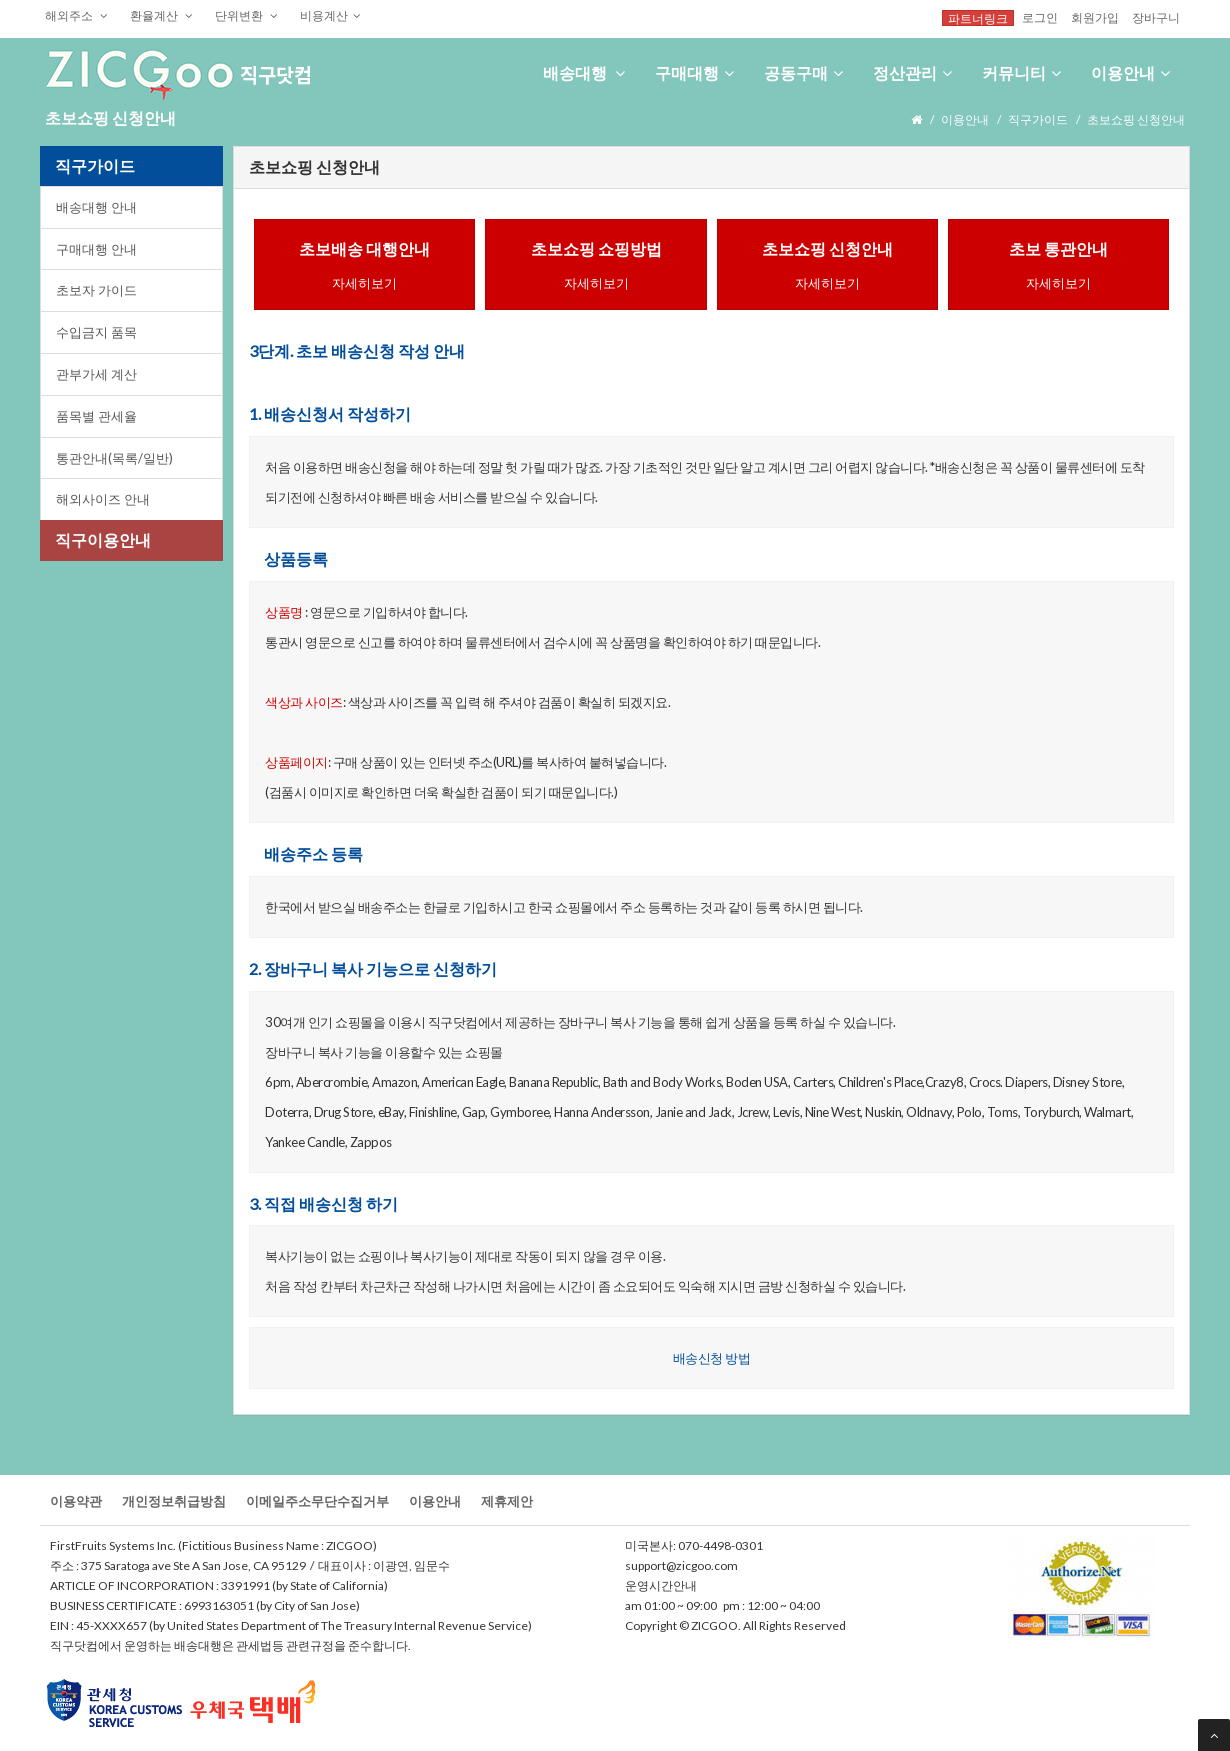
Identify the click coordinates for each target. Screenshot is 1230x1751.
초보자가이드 (96, 290)
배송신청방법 (712, 1358)
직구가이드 (1038, 119)
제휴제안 (507, 1501)
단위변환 (246, 15)
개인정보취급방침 (174, 1501)
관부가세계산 (96, 374)
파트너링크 (978, 18)
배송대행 (584, 72)
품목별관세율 (96, 416)
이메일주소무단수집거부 (317, 1501)
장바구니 (1156, 17)
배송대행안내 (96, 207)
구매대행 (694, 72)
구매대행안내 (96, 249)
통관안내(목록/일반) (114, 458)
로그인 (1040, 17)
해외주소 (76, 15)
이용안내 (1130, 72)
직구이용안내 (103, 539)
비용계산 (330, 15)
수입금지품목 (96, 332)
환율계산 (161, 15)
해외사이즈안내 (103, 499)
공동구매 (803, 72)
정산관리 (912, 72)
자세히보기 (364, 283)
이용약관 (76, 1501)
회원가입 (1095, 17)
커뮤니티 (1021, 72)
